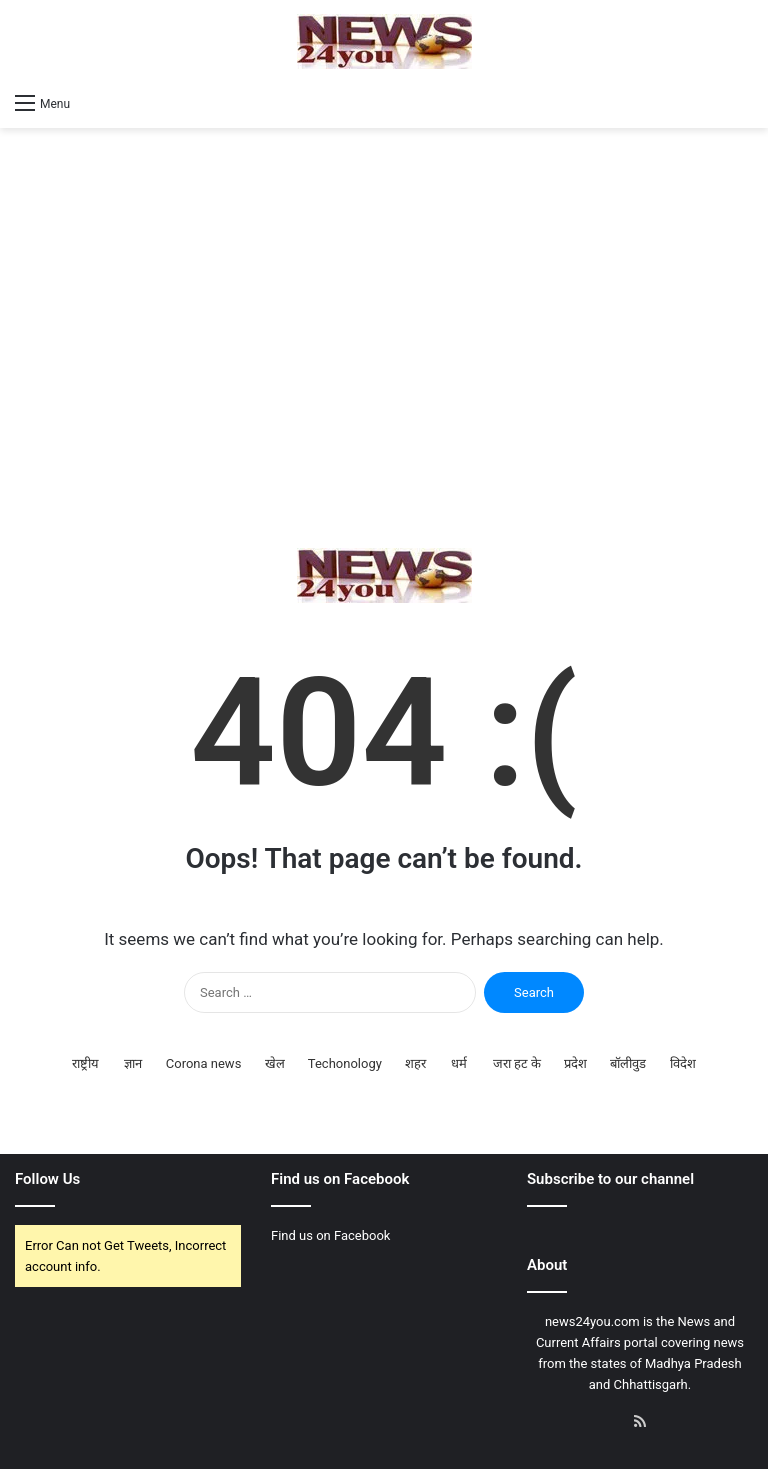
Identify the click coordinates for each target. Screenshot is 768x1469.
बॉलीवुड (628, 1063)
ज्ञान (133, 1063)
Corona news (204, 1063)
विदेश (683, 1063)
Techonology (345, 1063)
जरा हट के (517, 1063)
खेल (275, 1063)
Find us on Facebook (330, 1235)
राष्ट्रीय (85, 1063)
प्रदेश (575, 1063)
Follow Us (47, 1179)
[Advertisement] (384, 338)
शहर (415, 1063)
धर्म (459, 1063)
